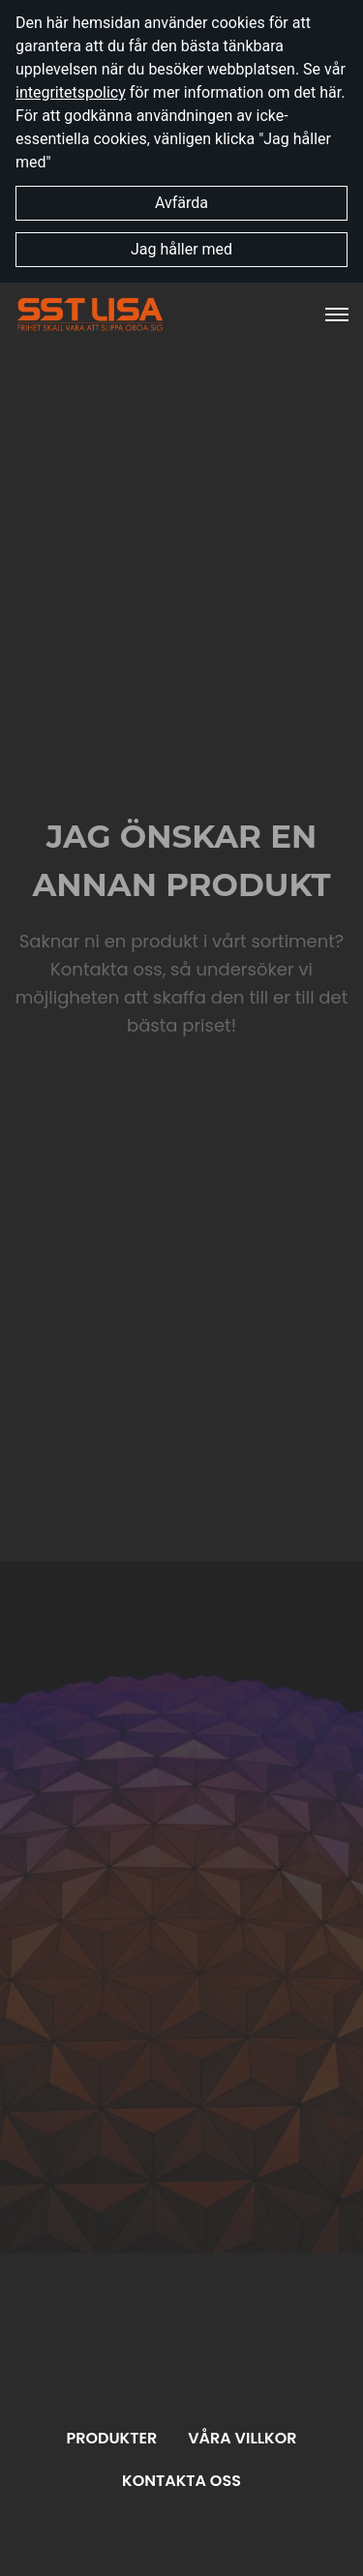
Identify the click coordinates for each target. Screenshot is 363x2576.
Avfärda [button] (181, 203)
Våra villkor (242, 2438)
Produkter (111, 2438)
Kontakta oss (181, 2481)
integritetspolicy (70, 92)
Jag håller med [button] (181, 249)
